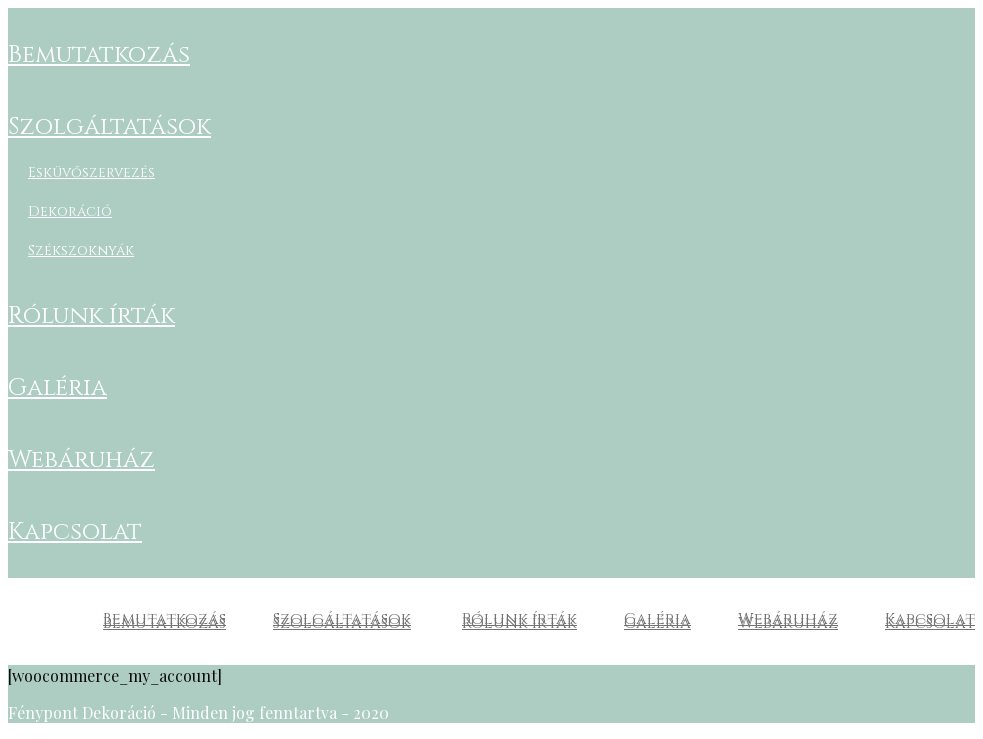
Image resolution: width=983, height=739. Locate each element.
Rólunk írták (91, 316)
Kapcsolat (75, 532)
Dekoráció (70, 211)
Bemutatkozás (99, 55)
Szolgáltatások (109, 127)
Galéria (57, 388)
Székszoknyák (81, 250)
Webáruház (81, 460)
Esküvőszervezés (91, 172)
